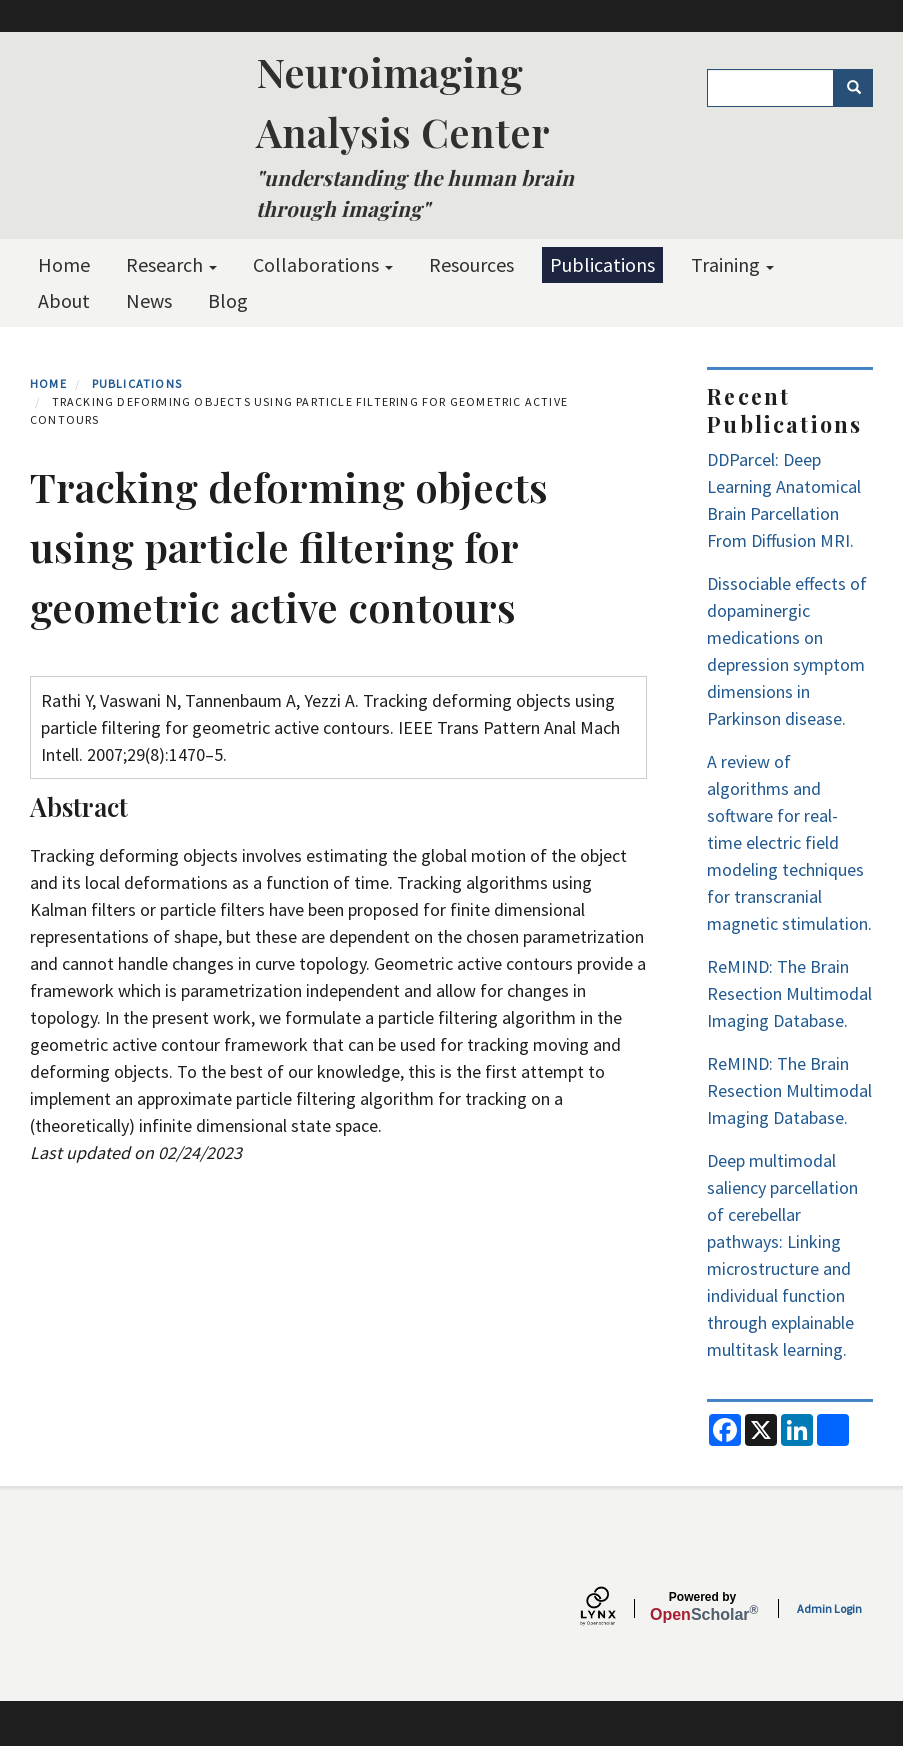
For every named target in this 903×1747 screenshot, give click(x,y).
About (64, 300)
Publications (602, 264)
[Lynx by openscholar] (615, 1608)
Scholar (702, 1607)
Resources (471, 264)
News (149, 300)
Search (860, 88)
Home (64, 264)
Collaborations (323, 264)
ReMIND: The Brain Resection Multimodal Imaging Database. (789, 993)
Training (732, 264)
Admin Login (829, 1608)
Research (171, 264)
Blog (228, 300)
